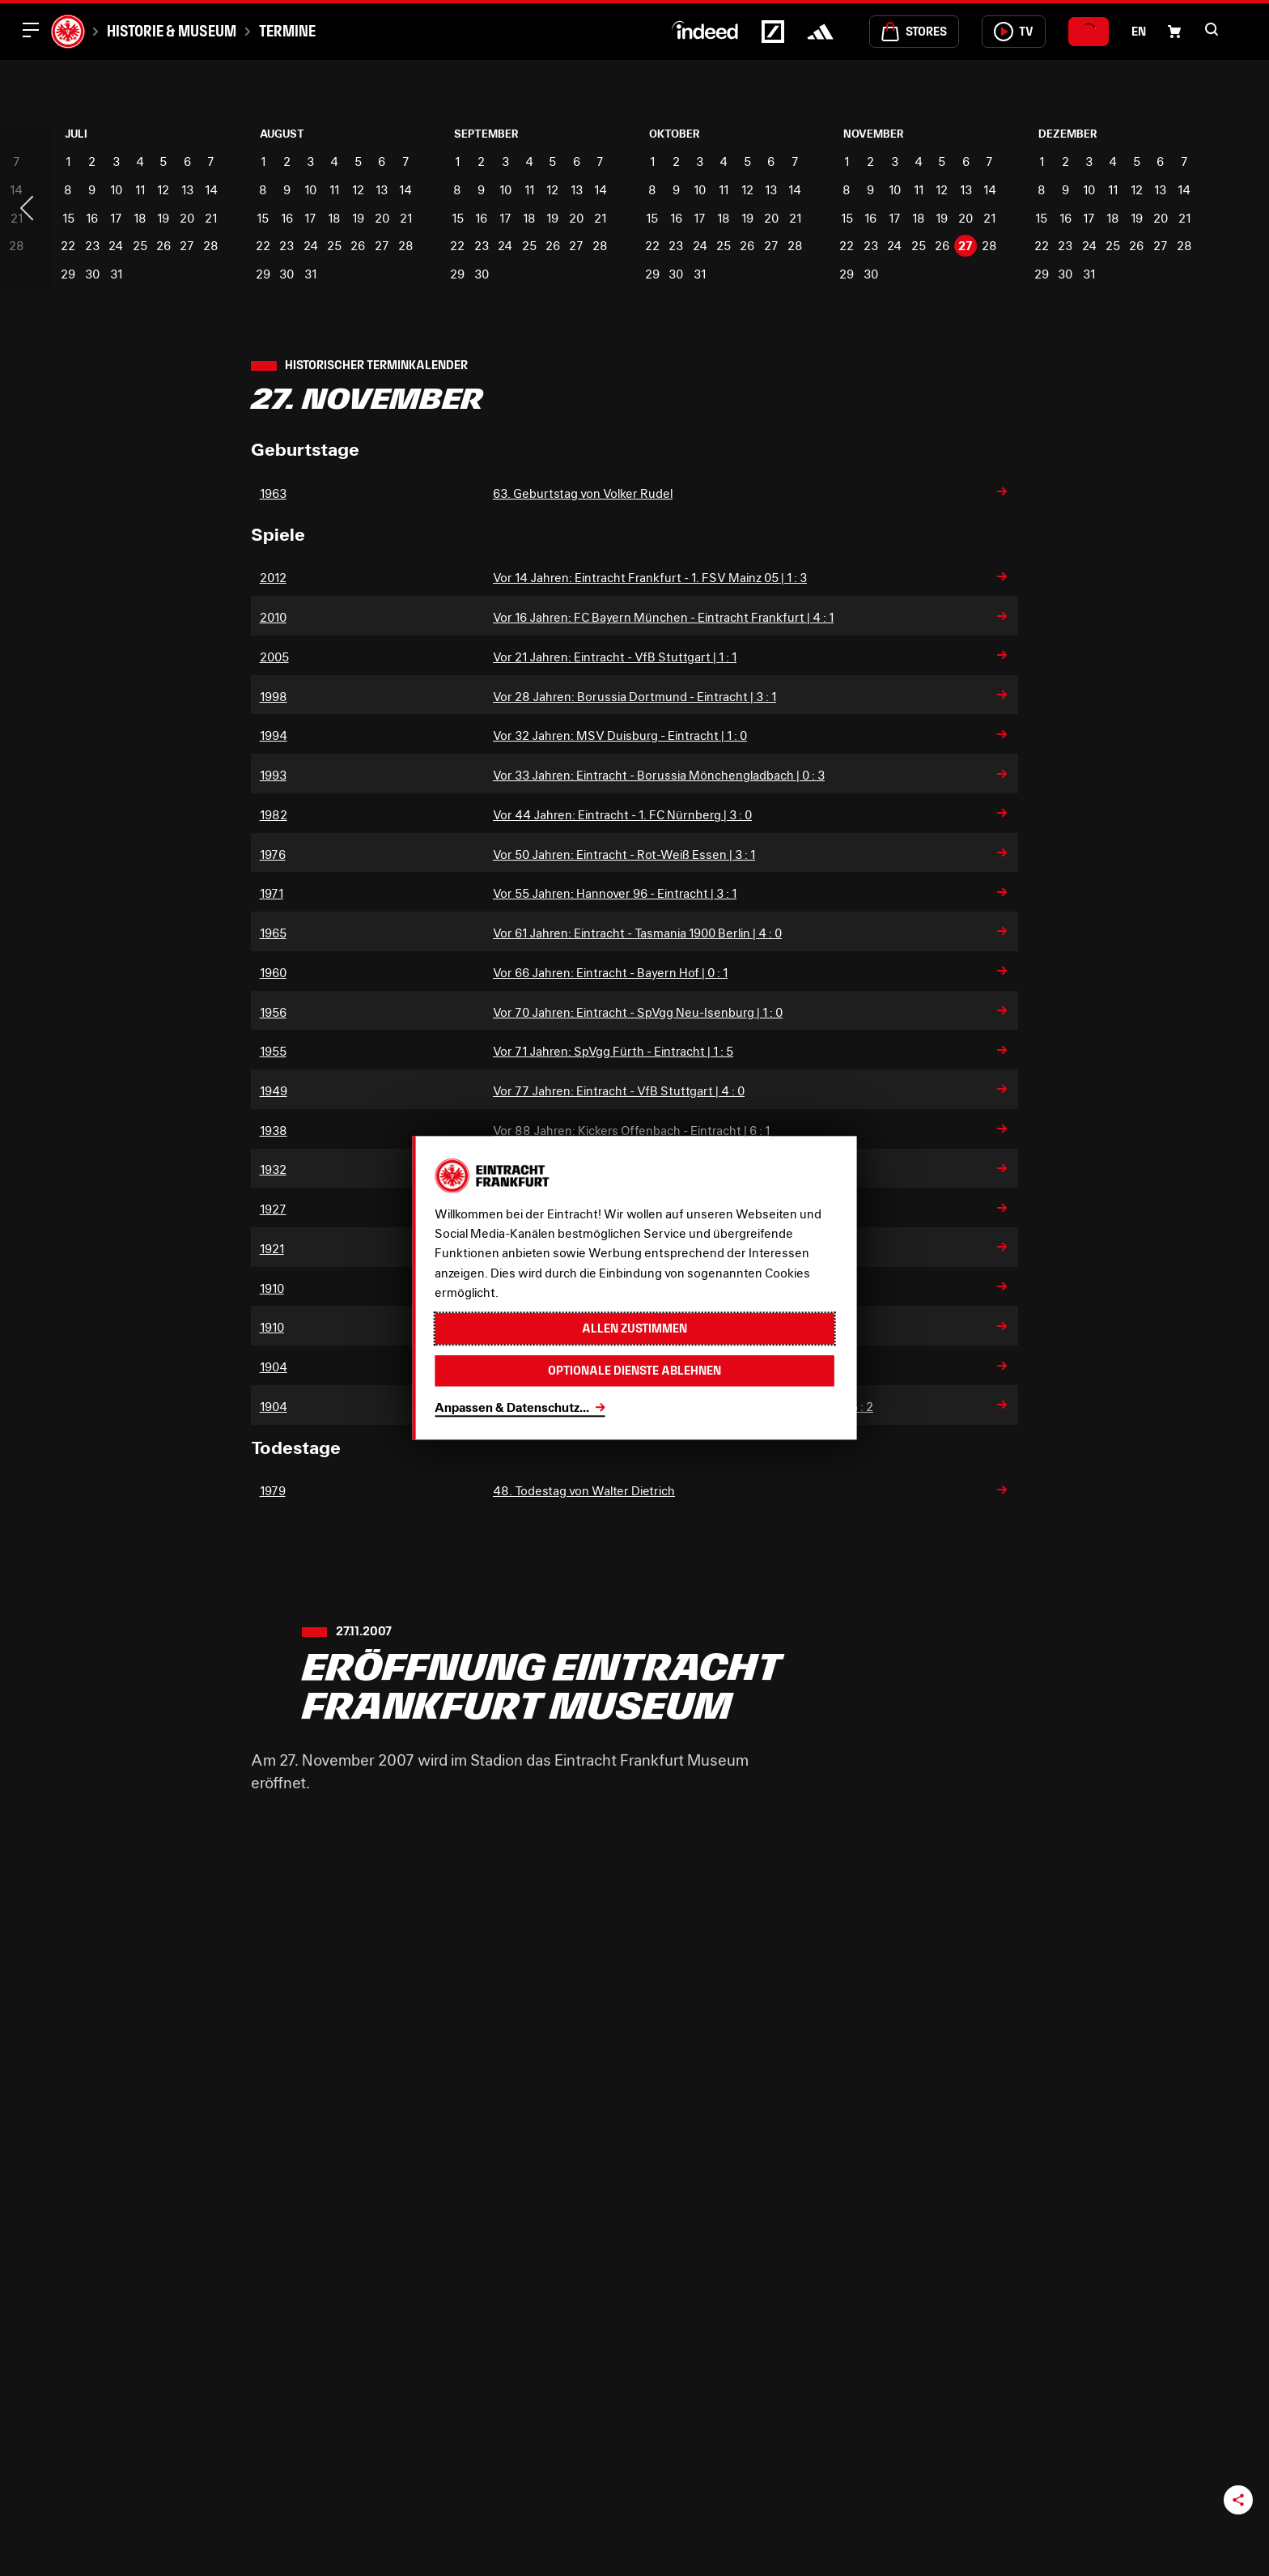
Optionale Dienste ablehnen (634, 1371)
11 (140, 189)
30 (92, 273)
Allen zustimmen (634, 1329)
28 (211, 245)
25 (140, 245)
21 (211, 217)
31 (116, 273)
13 (187, 189)
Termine (287, 31)
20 (187, 217)
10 (116, 189)
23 (92, 245)
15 (68, 217)
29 (68, 273)
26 (163, 245)
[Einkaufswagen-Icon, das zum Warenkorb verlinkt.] (1174, 31)
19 (163, 217)
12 (163, 189)
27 (187, 245)
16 (92, 217)
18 (140, 217)
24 (115, 245)
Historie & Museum (171, 31)
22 (68, 245)
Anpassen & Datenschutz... (512, 1407)
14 (211, 189)
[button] (1211, 29)
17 (116, 217)
